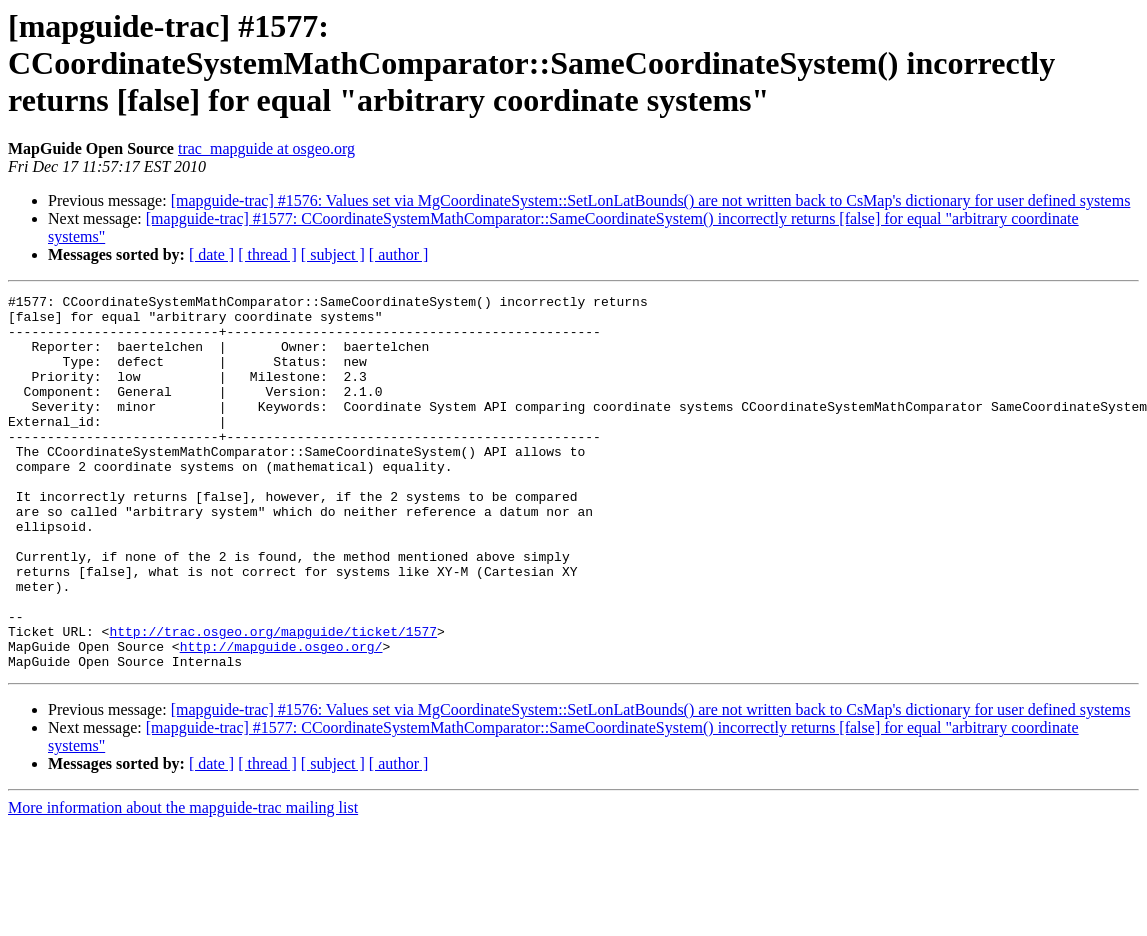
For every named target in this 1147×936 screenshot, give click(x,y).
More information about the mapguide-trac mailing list (183, 882)
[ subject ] (333, 254)
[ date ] (211, 254)
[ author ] (399, 254)
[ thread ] (267, 254)
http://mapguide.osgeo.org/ (281, 718)
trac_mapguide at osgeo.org (266, 148)
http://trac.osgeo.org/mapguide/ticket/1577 (273, 700)
